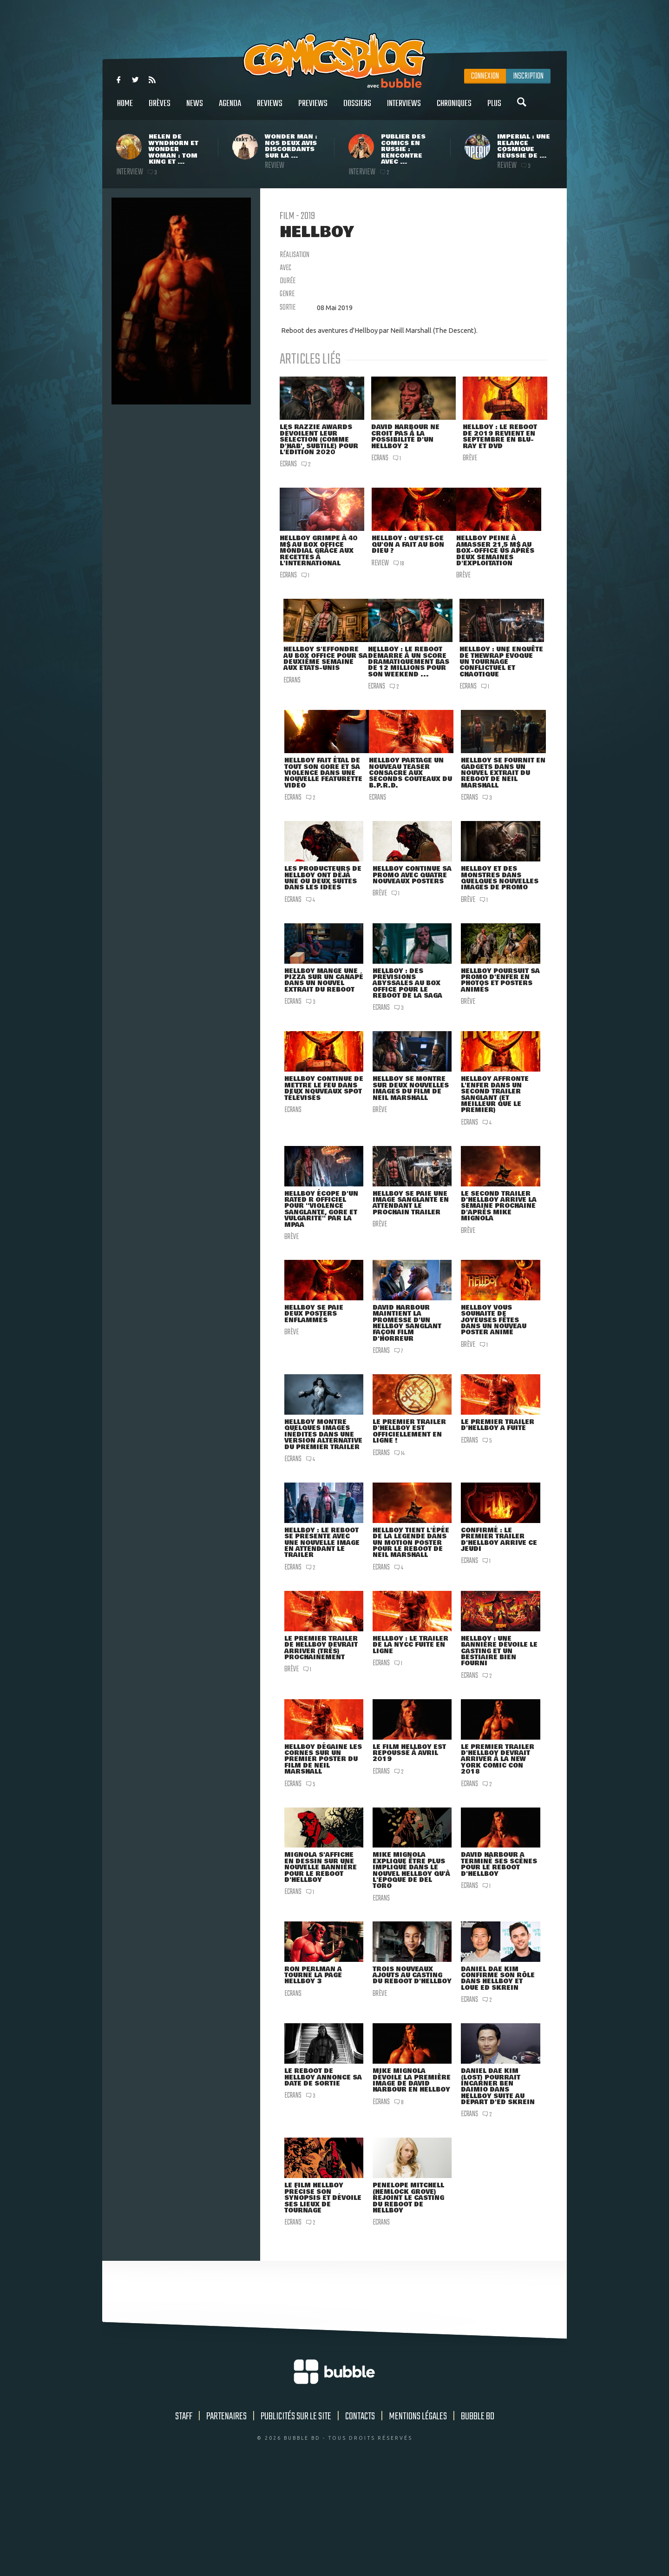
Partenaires (226, 2518)
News (194, 108)
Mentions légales (418, 2518)
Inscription (528, 76)
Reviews (269, 108)
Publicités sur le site (296, 2518)
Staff (183, 2518)
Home (125, 108)
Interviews (404, 108)
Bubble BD (477, 2518)
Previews (312, 108)
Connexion (485, 76)
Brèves (159, 108)
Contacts (360, 2518)
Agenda (230, 108)
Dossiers (357, 108)
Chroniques (454, 108)
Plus (494, 108)
